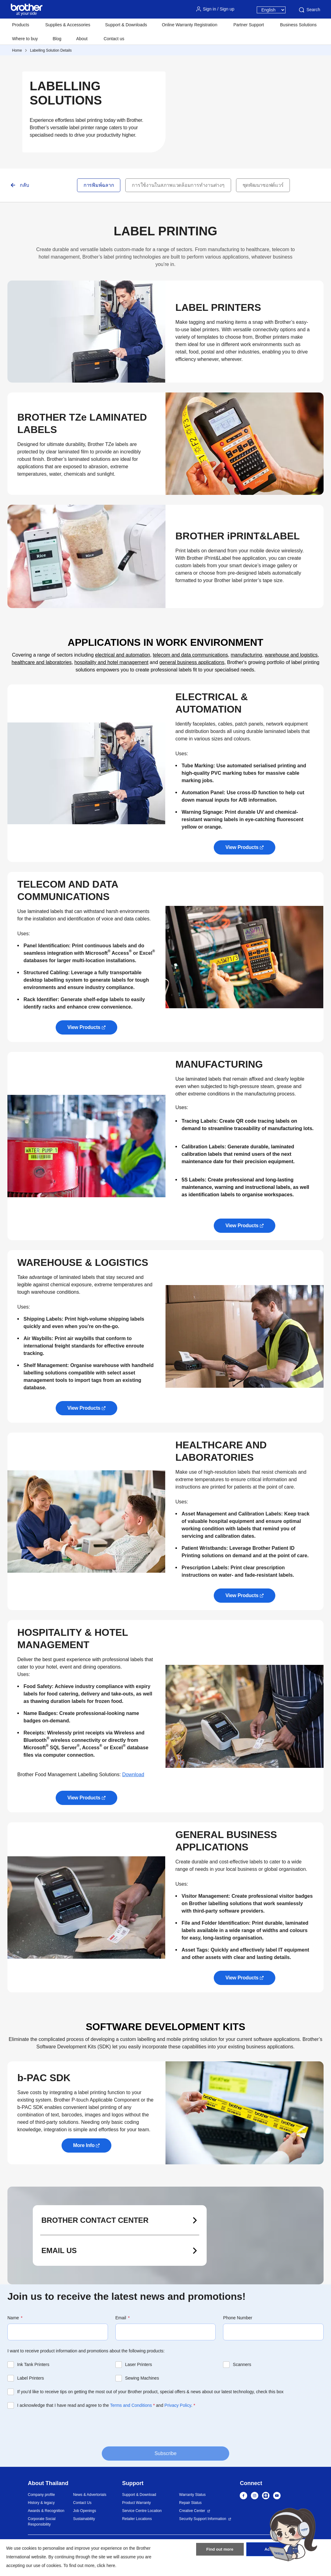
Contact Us (82, 2503)
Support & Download (139, 2494)
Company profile (41, 2494)
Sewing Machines (142, 2378)
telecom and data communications (190, 655)
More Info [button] (84, 2145)
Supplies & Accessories (67, 24)
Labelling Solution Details (51, 50)
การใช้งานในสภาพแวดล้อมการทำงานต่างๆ (178, 185)
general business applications (191, 662)
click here (106, 2565)
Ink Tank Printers (33, 2364)
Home (17, 50)
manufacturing (246, 655)
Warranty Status (192, 2494)
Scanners (242, 2364)
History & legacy (41, 2503)
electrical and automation (122, 655)
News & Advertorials (89, 2494)
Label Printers (30, 2378)
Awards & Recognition (46, 2511)
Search (309, 10)
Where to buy (25, 38)
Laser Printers (138, 2364)
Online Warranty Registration (189, 24)
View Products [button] (242, 847)
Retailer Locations (137, 2519)
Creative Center (192, 2511)
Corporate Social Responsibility (41, 2522)
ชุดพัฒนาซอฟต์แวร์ (263, 185)
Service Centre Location (142, 2511)
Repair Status (190, 2503)
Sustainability (84, 2519)
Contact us (114, 38)
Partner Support (248, 24)
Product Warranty (136, 2503)
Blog (57, 38)
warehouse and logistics (291, 655)
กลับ (24, 185)
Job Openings (84, 2511)
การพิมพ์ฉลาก (99, 185)
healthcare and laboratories (42, 662)
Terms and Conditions (131, 2405)
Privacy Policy (178, 2405)
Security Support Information (202, 2519)
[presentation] (54, 2427)
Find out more (220, 2552)
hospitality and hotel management (111, 662)
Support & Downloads (126, 24)
